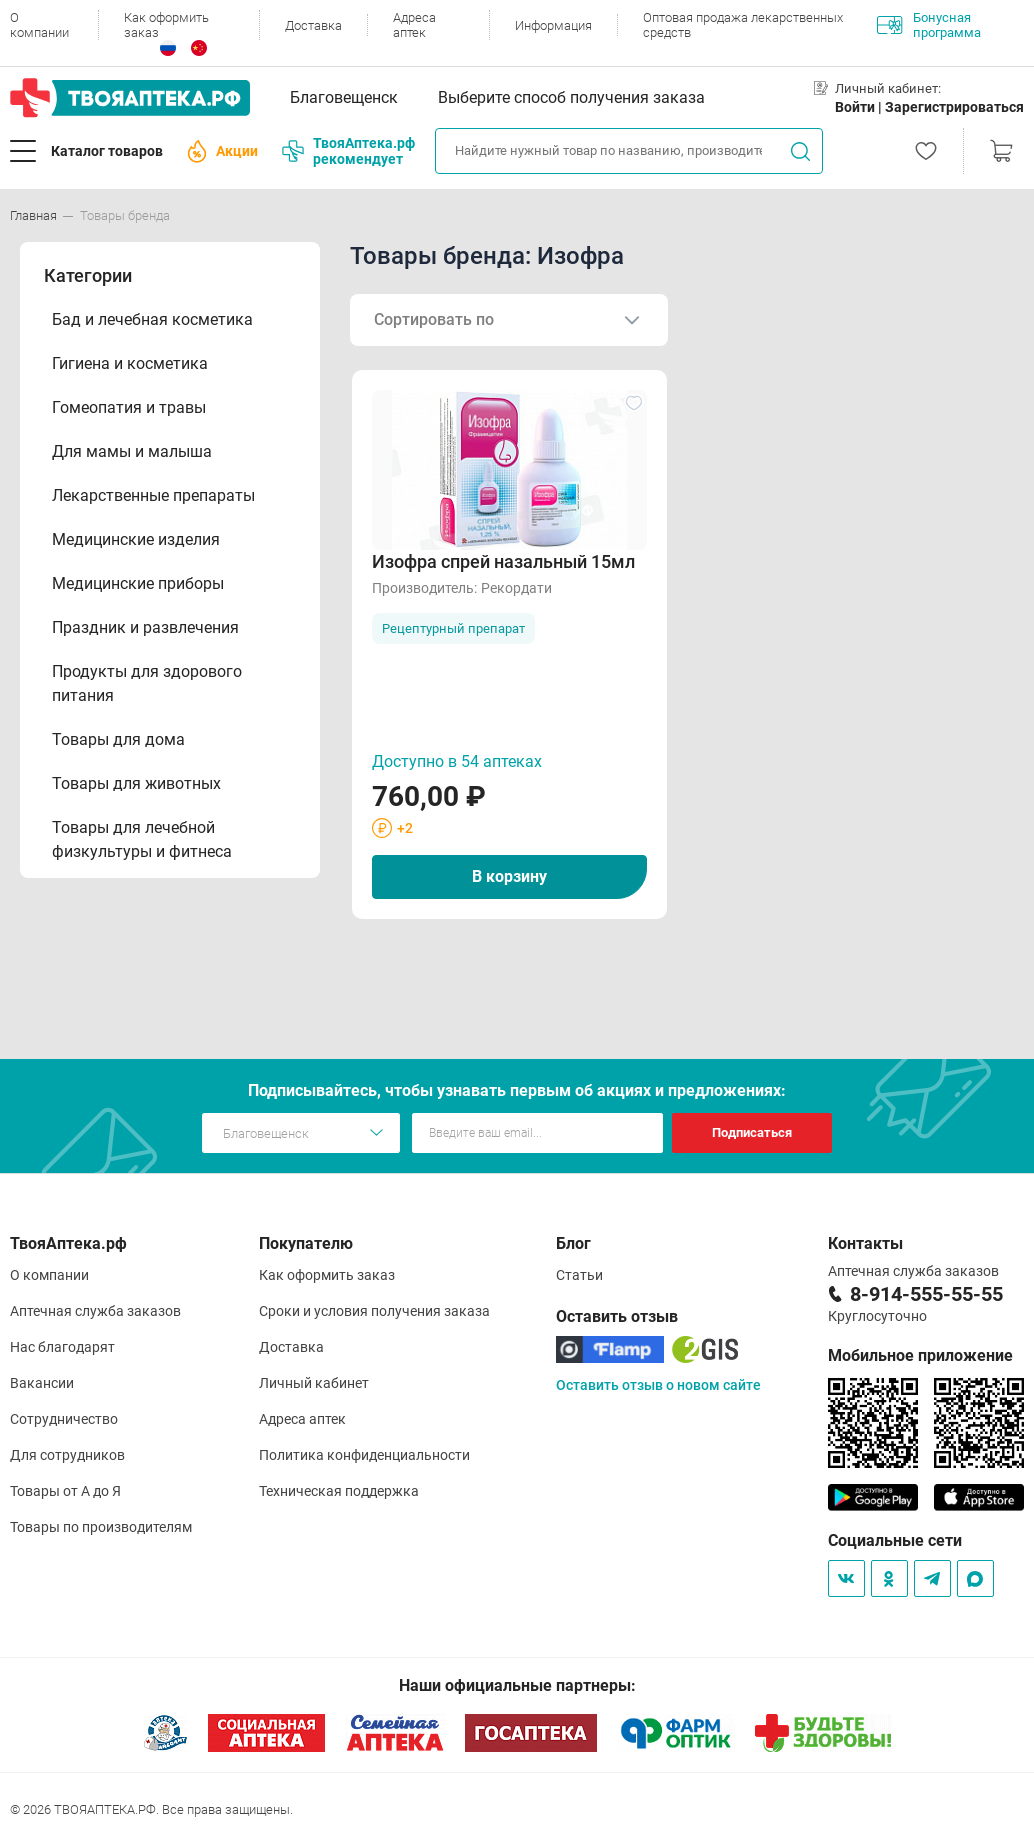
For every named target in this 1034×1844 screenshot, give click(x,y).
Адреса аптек (414, 25)
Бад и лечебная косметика (152, 319)
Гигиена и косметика (130, 363)
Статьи (579, 1275)
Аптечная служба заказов (95, 1311)
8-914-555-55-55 (926, 1294)
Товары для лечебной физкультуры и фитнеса (142, 839)
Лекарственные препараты (153, 495)
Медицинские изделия (136, 539)
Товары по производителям (101, 1527)
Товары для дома (118, 739)
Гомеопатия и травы (129, 407)
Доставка (313, 25)
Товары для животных (136, 783)
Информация (553, 25)
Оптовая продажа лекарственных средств (743, 25)
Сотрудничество (64, 1419)
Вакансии (42, 1383)
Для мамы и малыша (132, 451)
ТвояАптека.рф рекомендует (348, 151)
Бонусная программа (929, 25)
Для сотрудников (67, 1455)
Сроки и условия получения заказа (374, 1311)
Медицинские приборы (138, 583)
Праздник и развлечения (145, 627)
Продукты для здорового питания (147, 683)
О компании (39, 25)
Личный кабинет (314, 1383)
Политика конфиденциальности (364, 1455)
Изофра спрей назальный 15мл (503, 561)
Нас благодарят (62, 1347)
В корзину (509, 876)
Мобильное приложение (920, 1355)
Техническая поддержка (339, 1491)
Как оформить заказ (166, 25)
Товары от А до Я (65, 1491)
